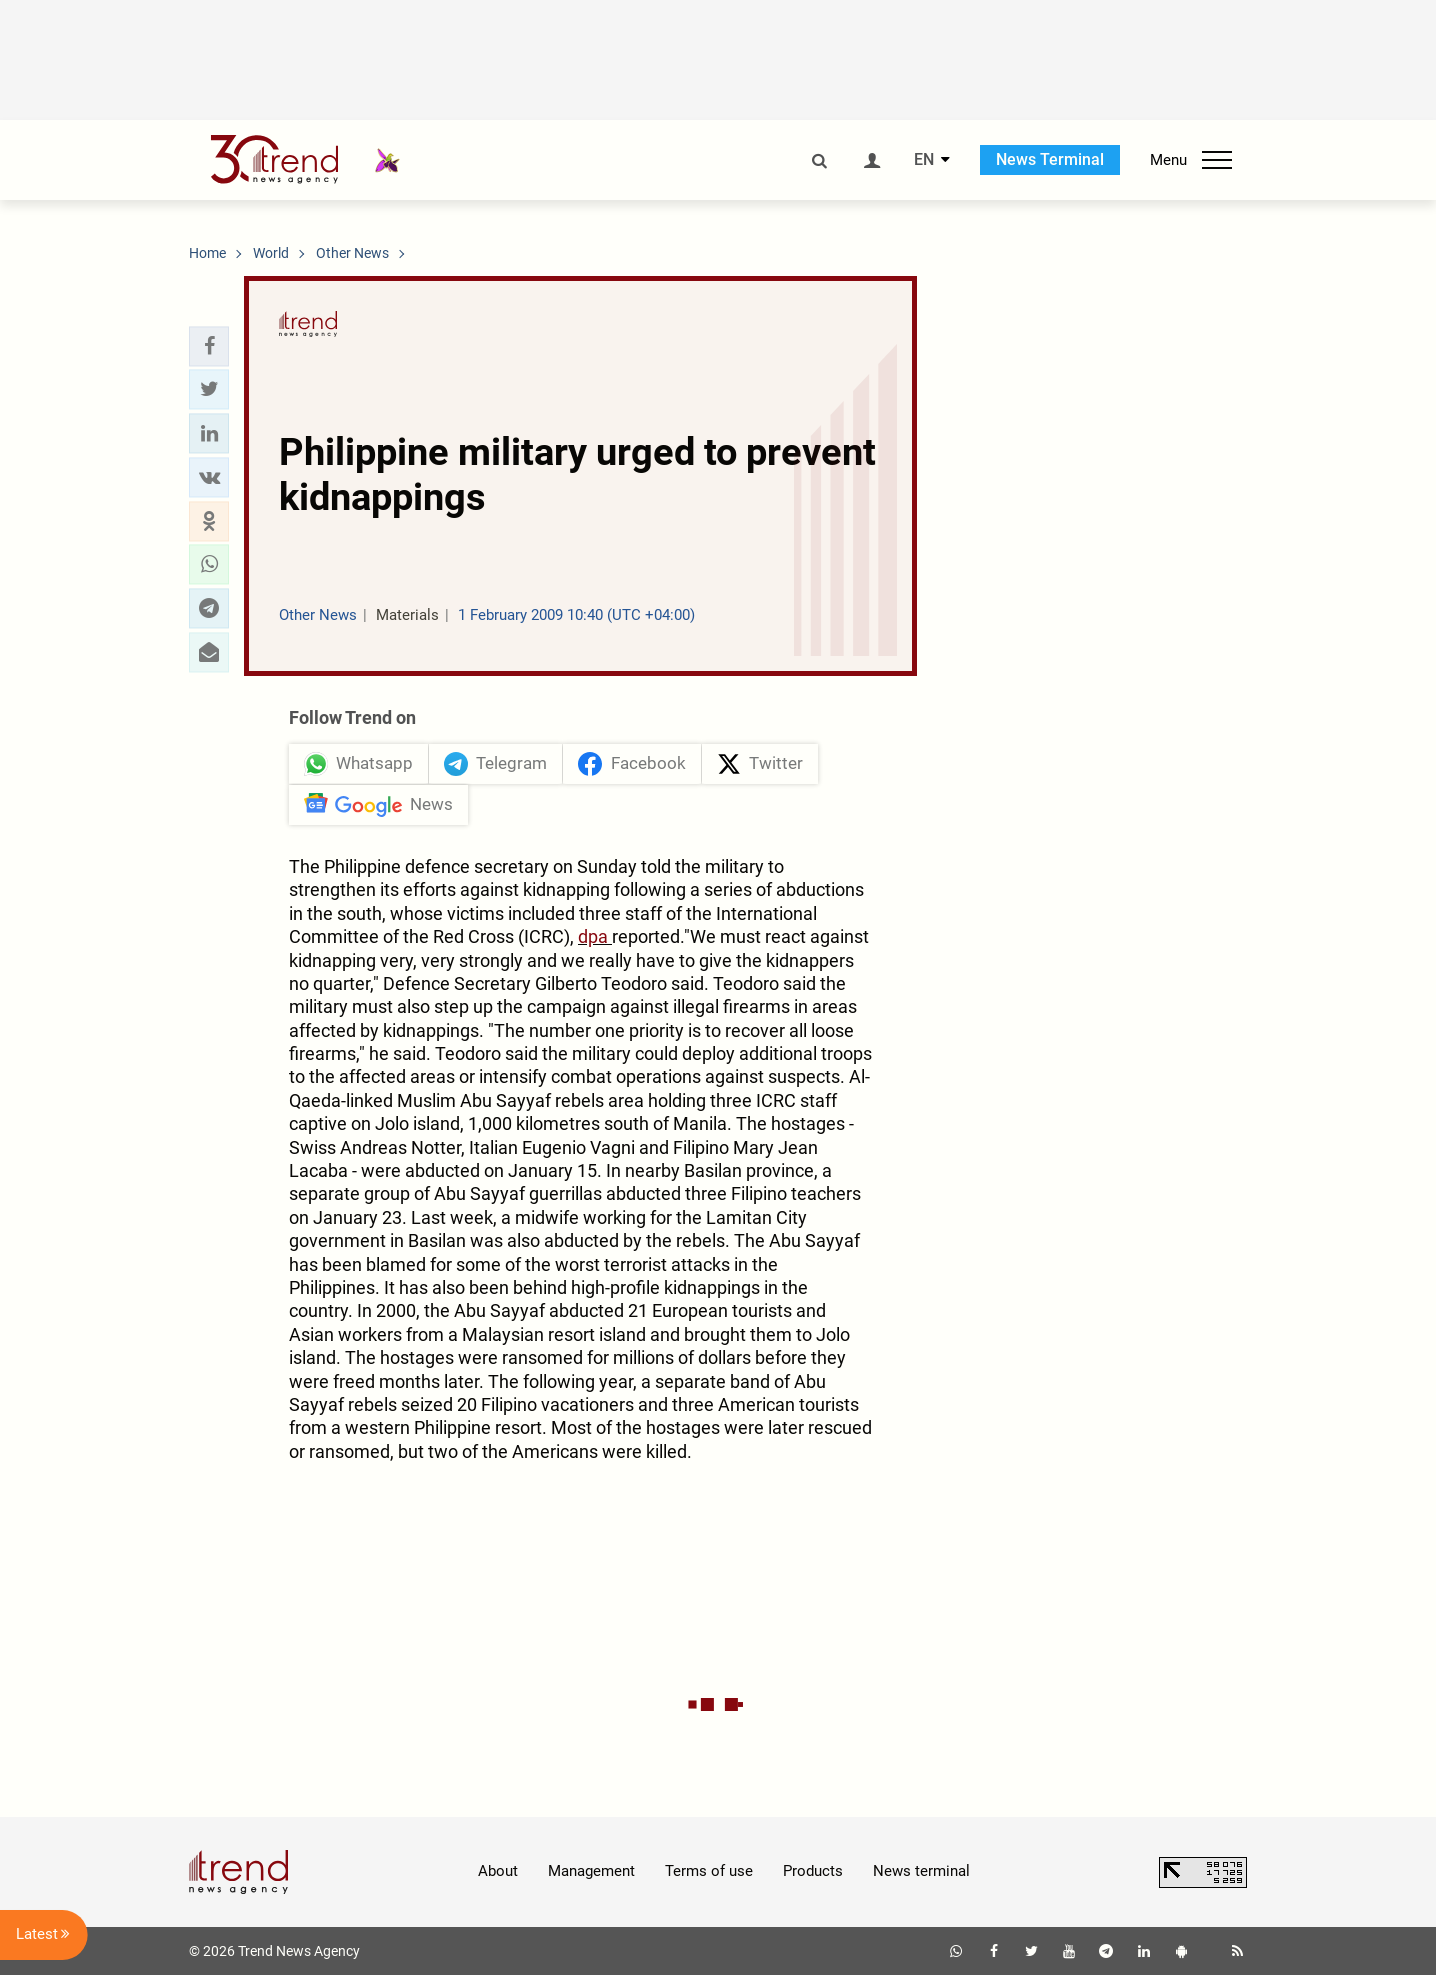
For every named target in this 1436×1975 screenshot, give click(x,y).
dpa (595, 936)
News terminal (921, 1871)
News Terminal (1050, 159)
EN (924, 160)
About (498, 1871)
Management (591, 1871)
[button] (209, 346)
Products (813, 1871)
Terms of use (709, 1871)
